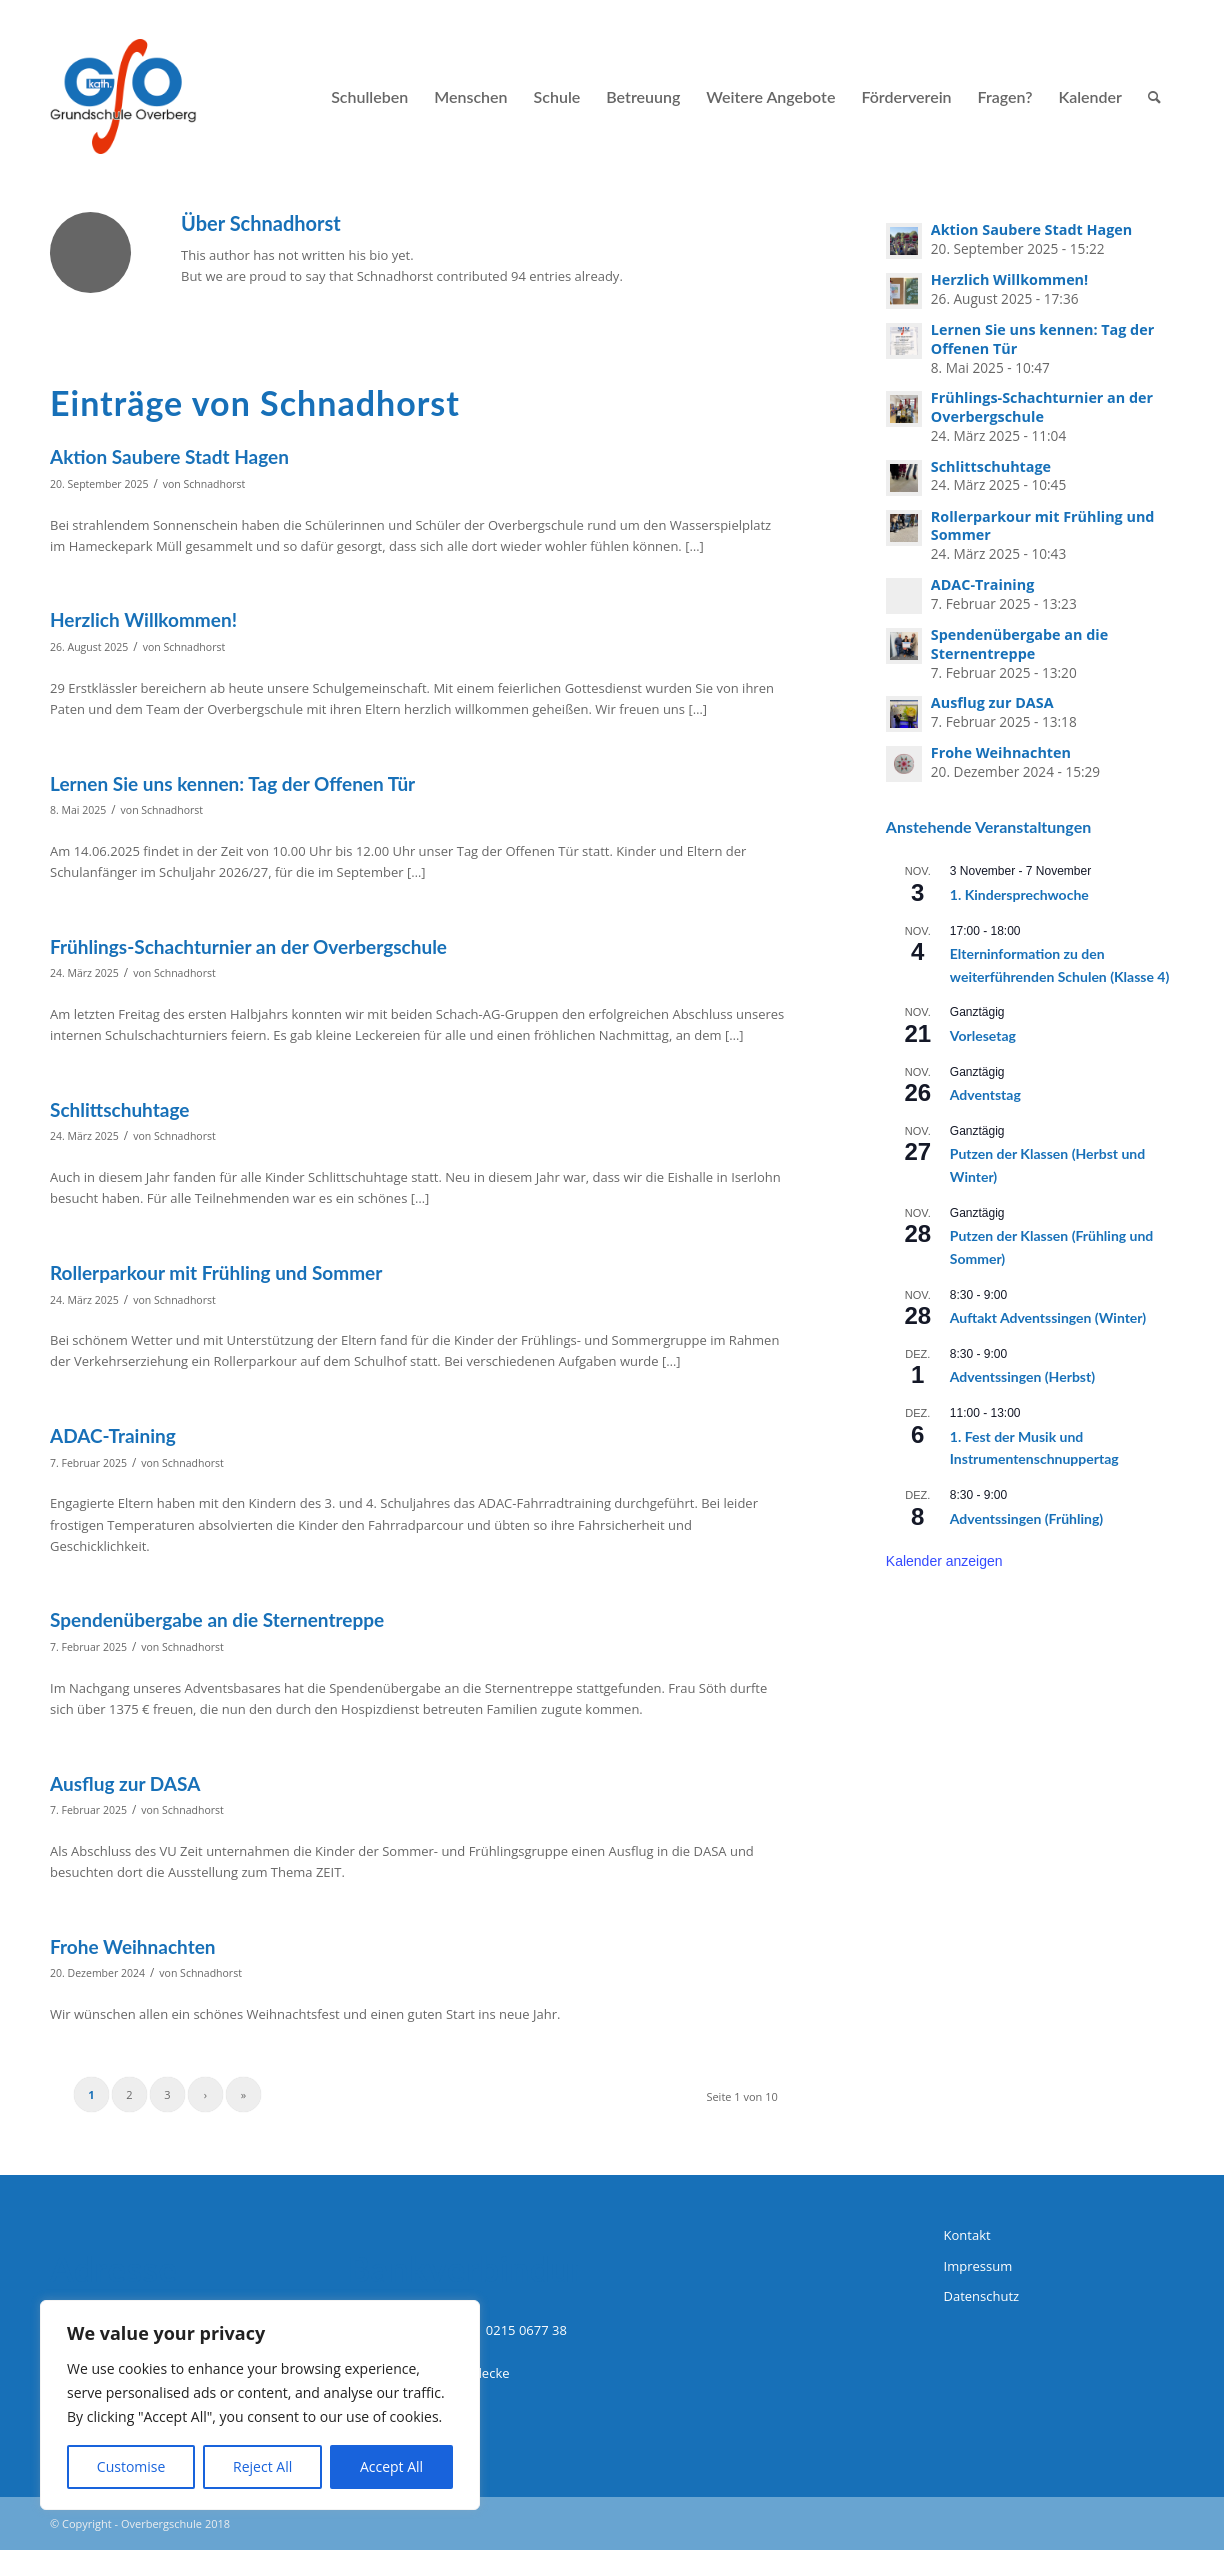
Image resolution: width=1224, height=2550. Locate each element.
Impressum (978, 2266)
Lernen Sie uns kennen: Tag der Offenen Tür (232, 783)
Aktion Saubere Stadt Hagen (169, 456)
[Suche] (1154, 96)
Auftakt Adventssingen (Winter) (1048, 1317)
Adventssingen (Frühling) (1026, 1518)
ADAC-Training (113, 1435)
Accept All (391, 2466)
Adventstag (985, 1094)
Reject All (262, 2466)
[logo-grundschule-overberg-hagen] (123, 96)
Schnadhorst (215, 484)
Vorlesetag (983, 1035)
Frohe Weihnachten (133, 1946)
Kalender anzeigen (944, 1561)
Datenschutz (982, 2296)
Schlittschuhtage (119, 1109)
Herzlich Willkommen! (143, 619)
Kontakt (967, 2235)
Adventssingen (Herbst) (1022, 1376)
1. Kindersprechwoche (1019, 894)
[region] (260, 2405)
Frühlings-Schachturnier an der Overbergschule (248, 946)
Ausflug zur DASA (125, 1783)
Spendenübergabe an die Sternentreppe (217, 1619)
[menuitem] (369, 96)
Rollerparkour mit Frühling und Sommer (216, 1272)
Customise (131, 2466)
